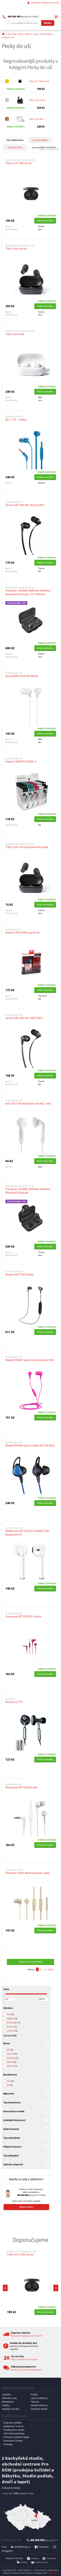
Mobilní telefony (39, 2405)
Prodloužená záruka (13, 2429)
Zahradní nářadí (39, 2408)
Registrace (47, 2)
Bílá (10, 2049)
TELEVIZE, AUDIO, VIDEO (19, 34)
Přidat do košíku (45, 220)
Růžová (12, 2066)
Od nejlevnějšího (40, 140)
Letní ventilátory (39, 2398)
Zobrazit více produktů (30, 1961)
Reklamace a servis (13, 2426)
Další (49, 1969)
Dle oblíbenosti (15, 140)
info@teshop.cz (20, 2546)
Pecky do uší (8, 37)
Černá (12, 2053)
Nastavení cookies (13, 2440)
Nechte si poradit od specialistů (26, 2369)
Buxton (12, 2026)
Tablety (6, 2405)
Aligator (12, 2018)
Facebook (41, 2546)
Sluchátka (46, 34)
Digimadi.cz (52, 2573)
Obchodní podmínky (13, 2433)
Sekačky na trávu (11, 2408)
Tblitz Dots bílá (36, 118)
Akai (10, 2014)
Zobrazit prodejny (11, 2487)
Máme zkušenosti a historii (24, 2359)
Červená (12, 2057)
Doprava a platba (12, 2422)
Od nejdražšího (14, 147)
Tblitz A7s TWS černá (39, 81)
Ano (10, 2080)
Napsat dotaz (26, 2206)
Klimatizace (8, 2401)
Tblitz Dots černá (37, 100)
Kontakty (8, 2444)
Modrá (11, 2061)
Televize (35, 2401)
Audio (36, 34)
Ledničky (6, 2394)
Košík (56, 2)
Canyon (12, 2030)
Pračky (34, 2394)
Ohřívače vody (9, 2398)
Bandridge (13, 2022)
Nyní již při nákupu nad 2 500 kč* (27, 2335)
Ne (9, 2085)
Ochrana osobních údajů (16, 2437)
